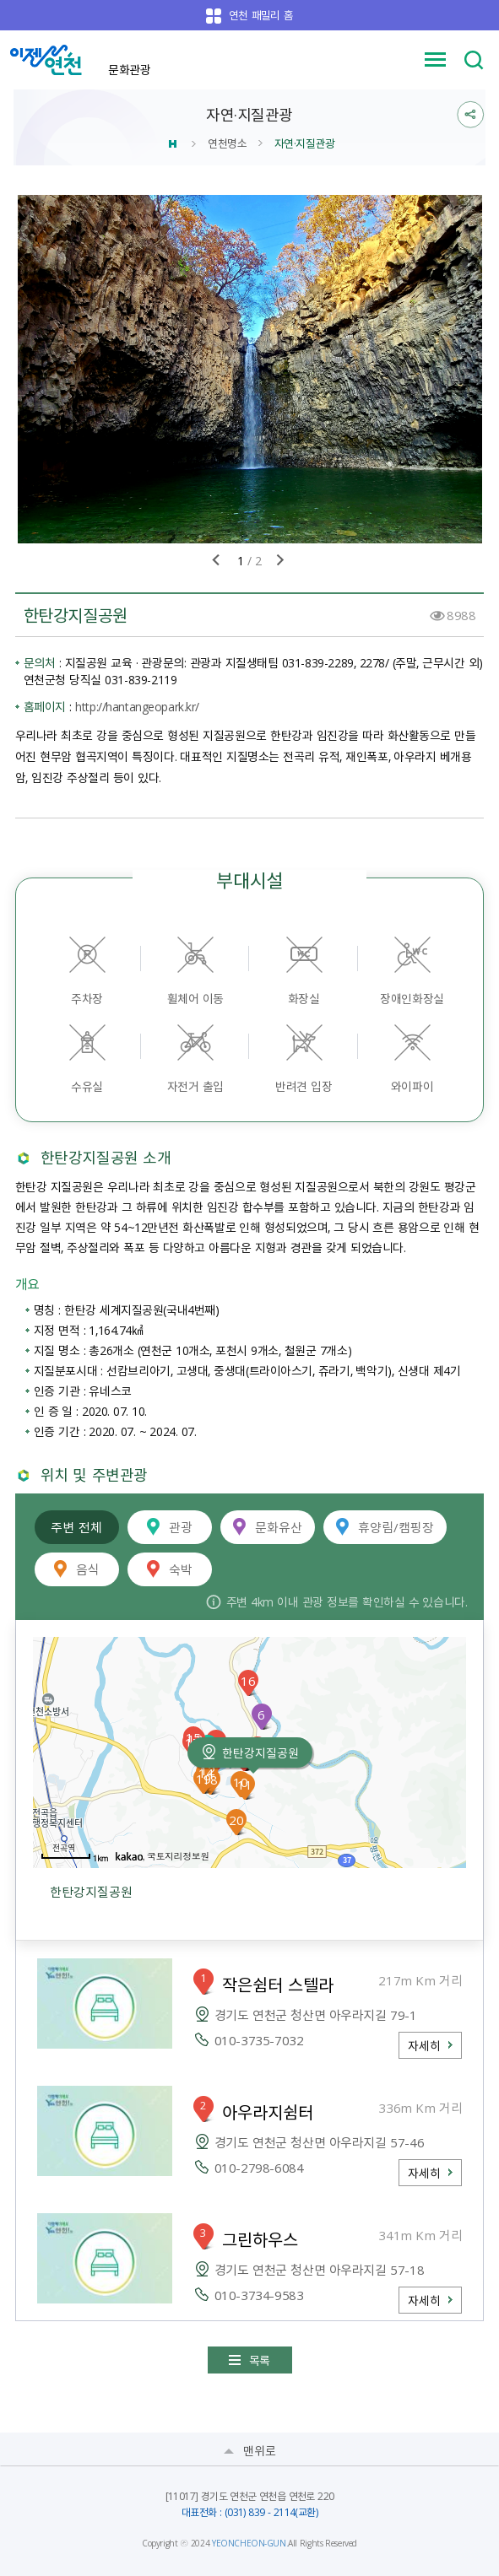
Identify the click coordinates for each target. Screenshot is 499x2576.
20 (236, 1820)
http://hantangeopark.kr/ (136, 706)
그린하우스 (260, 2239)
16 (248, 1680)
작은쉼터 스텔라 (278, 1984)
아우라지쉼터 (267, 2111)
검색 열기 (474, 60)
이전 (216, 560)
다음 (280, 560)
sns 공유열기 (471, 114)
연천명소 (227, 143)
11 (244, 1784)
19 (203, 1778)
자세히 (424, 2045)
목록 (259, 2360)
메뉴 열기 (436, 60)
